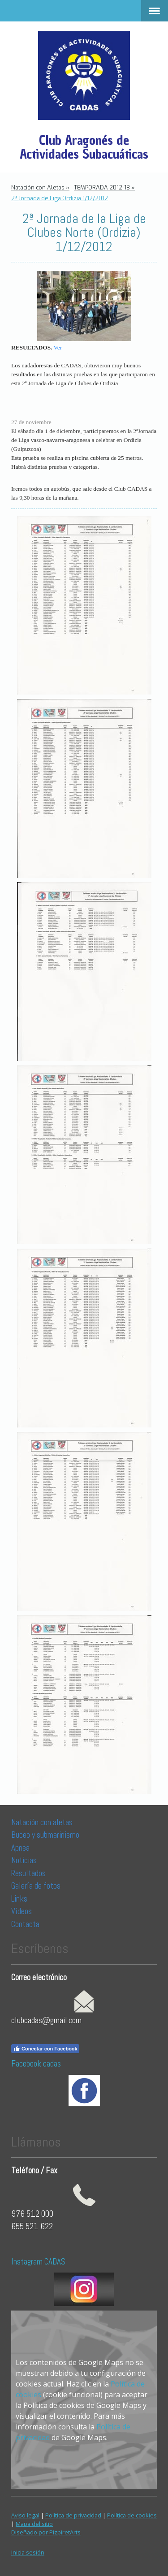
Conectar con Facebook (45, 2048)
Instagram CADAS (38, 2261)
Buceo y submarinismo (45, 1834)
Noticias (25, 1860)
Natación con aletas (42, 1822)
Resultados (28, 1873)
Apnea (20, 1847)
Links (19, 1898)
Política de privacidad (73, 2515)
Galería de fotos (35, 1885)
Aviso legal (25, 2515)
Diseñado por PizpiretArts (46, 2532)
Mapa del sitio (34, 2524)
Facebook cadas (36, 2063)
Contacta (25, 1924)
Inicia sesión (27, 2552)
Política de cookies (132, 2515)
